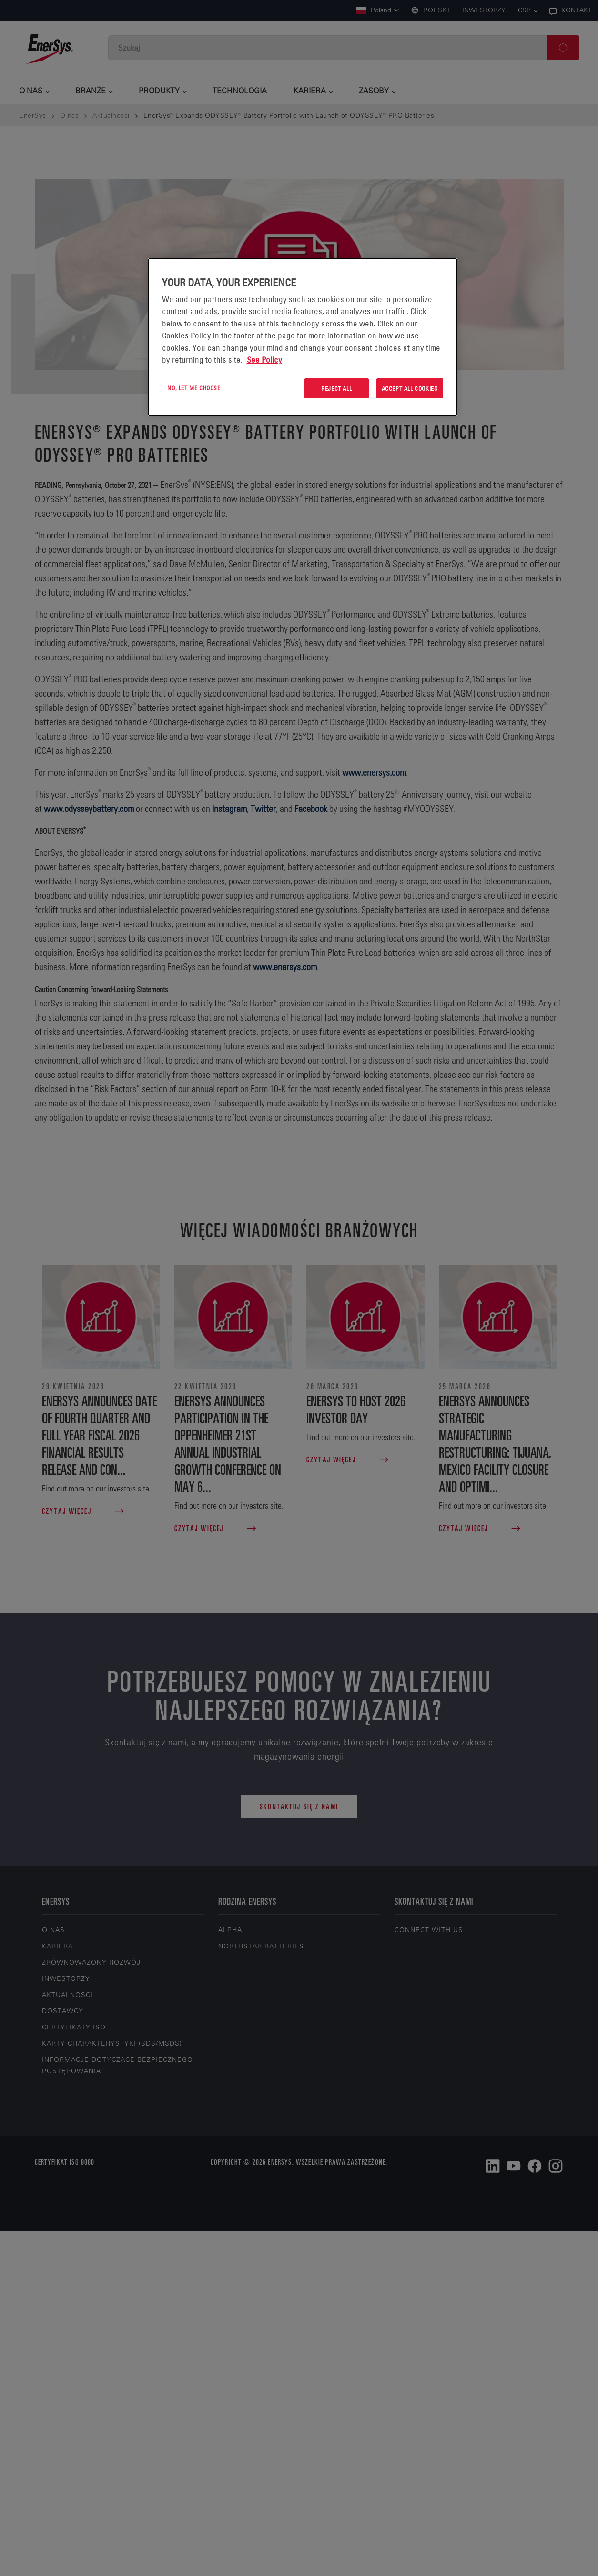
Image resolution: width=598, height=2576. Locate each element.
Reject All (336, 388)
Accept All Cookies (410, 388)
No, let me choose (193, 388)
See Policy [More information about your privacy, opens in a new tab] (264, 360)
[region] (302, 337)
